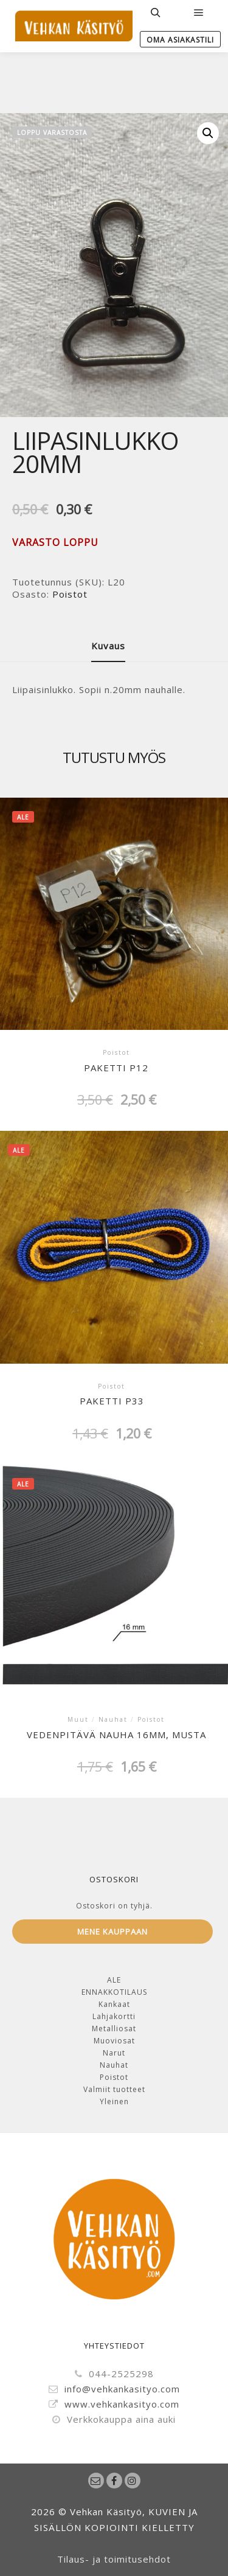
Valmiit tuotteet (114, 2089)
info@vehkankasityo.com (114, 2389)
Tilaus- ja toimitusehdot (114, 2559)
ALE (114, 1980)
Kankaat (114, 2004)
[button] (208, 133)
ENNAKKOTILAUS (114, 1992)
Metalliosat (114, 2028)
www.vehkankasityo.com (114, 2404)
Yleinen (114, 2101)
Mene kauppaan (112, 1931)
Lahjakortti (114, 2016)
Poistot (70, 594)
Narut (114, 2053)
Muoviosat (114, 2041)
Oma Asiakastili (180, 40)
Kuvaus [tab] (108, 646)
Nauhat (114, 2065)
